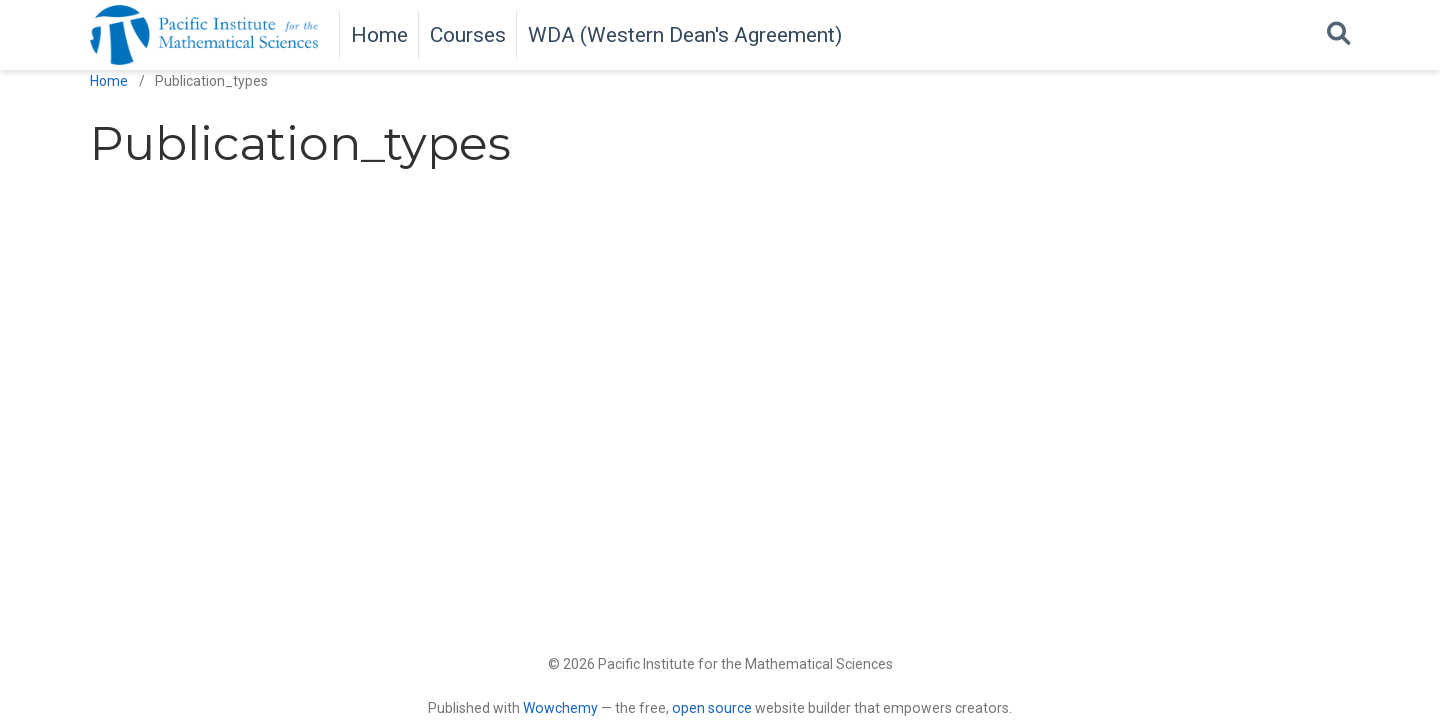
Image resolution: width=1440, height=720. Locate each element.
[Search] (1338, 34)
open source (712, 708)
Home (109, 81)
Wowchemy (560, 708)
